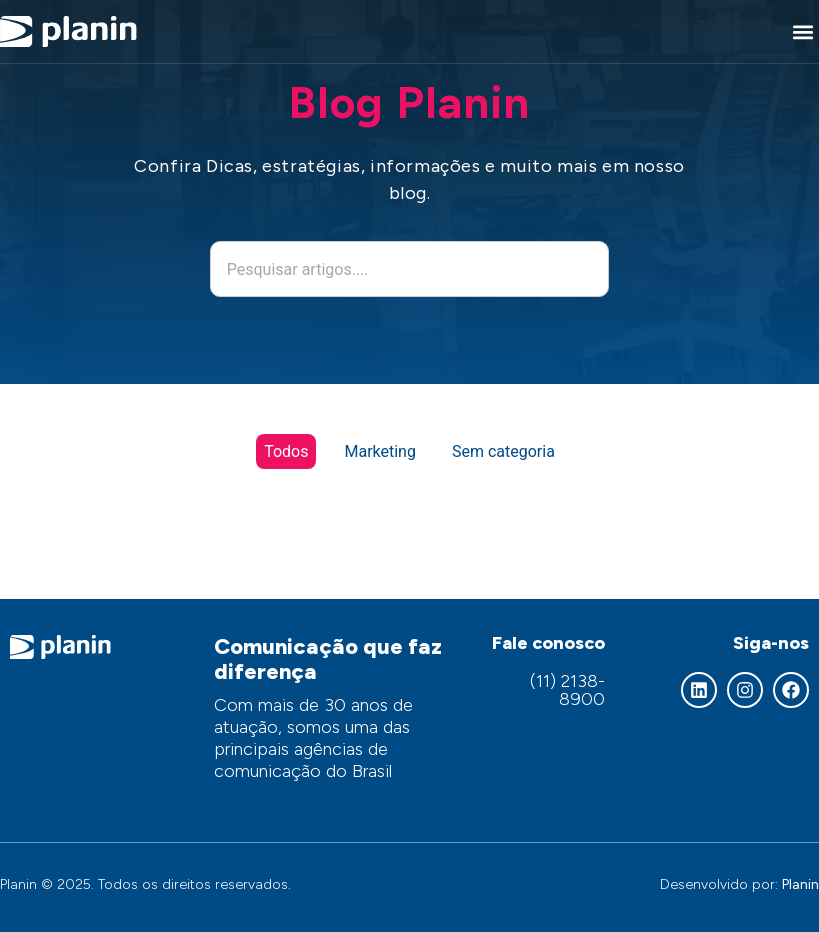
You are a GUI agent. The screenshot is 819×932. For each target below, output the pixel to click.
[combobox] (410, 269)
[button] (802, 31)
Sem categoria (503, 451)
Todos (286, 451)
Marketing (379, 451)
